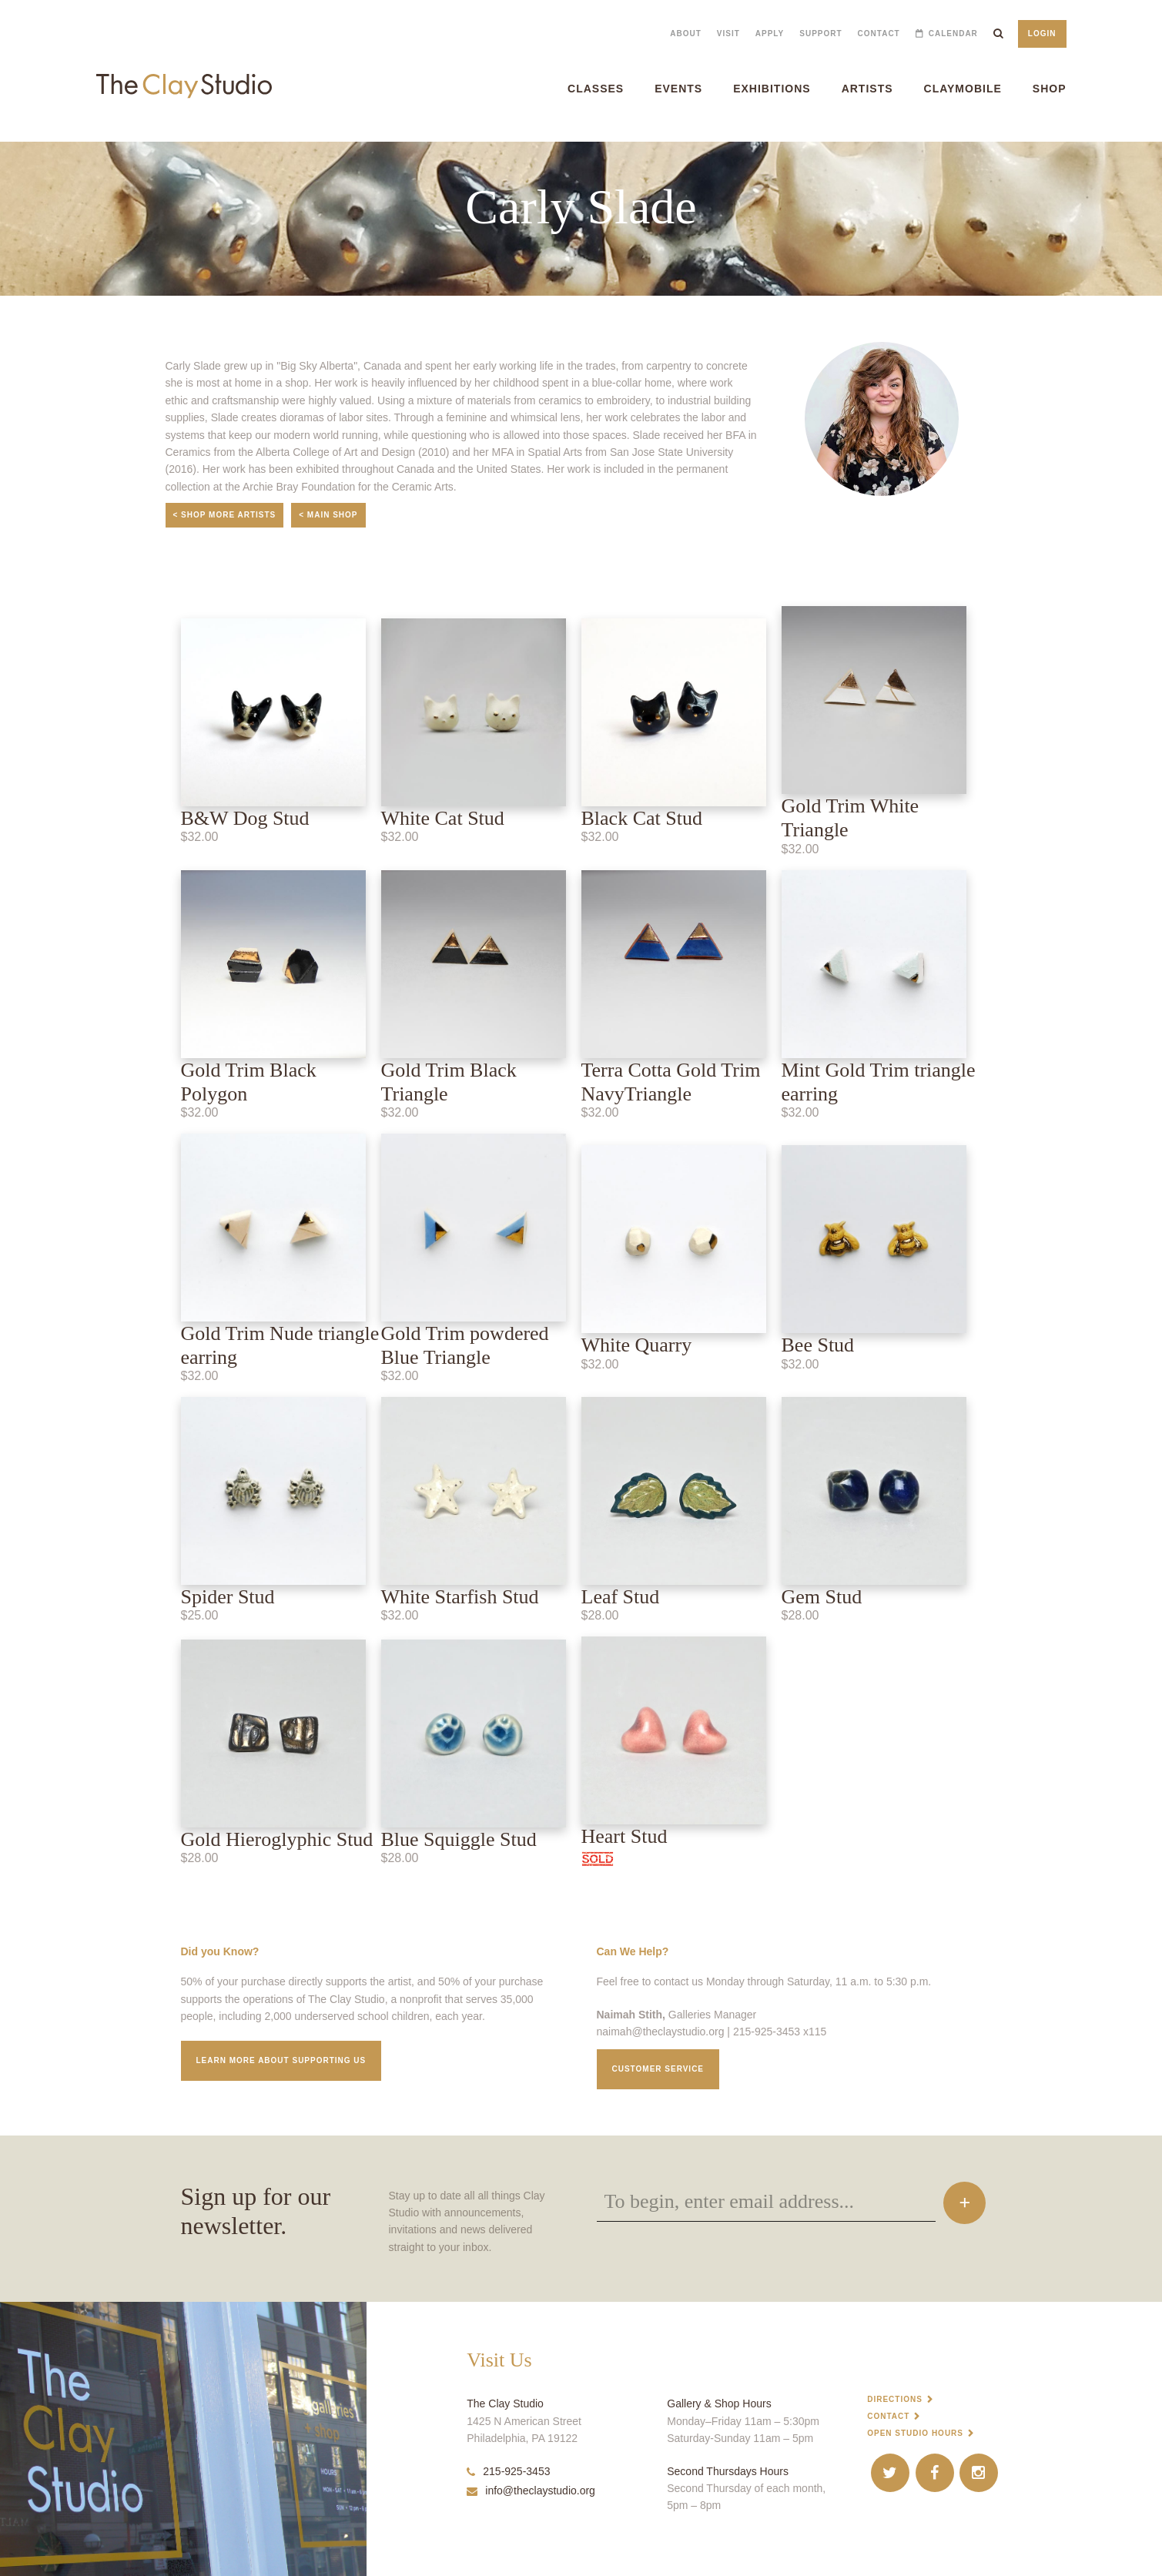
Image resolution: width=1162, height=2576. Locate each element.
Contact (879, 33)
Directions (895, 2399)
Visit (728, 33)
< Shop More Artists (224, 515)
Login (1042, 33)
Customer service (658, 2069)
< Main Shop (328, 515)
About (686, 33)
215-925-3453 (508, 2471)
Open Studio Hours (915, 2433)
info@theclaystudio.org (531, 2490)
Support (820, 33)
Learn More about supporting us (281, 2060)
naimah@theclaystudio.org (661, 2031)
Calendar (953, 33)
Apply (769, 33)
